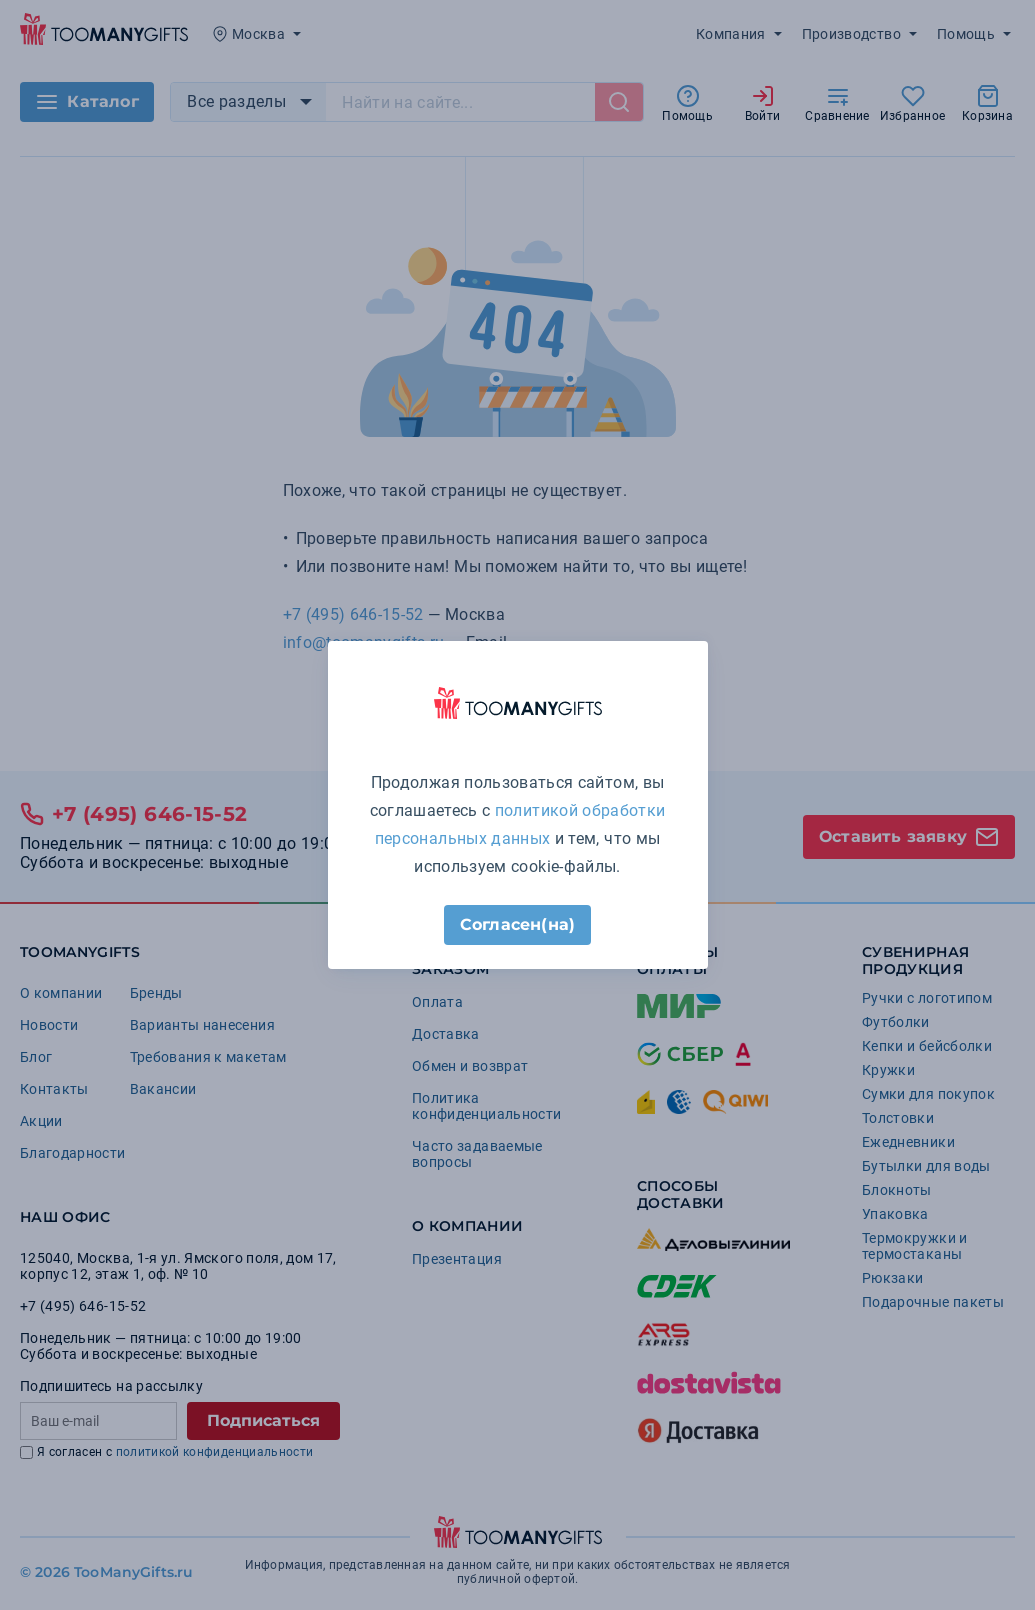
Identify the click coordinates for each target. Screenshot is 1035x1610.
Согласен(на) (517, 924)
